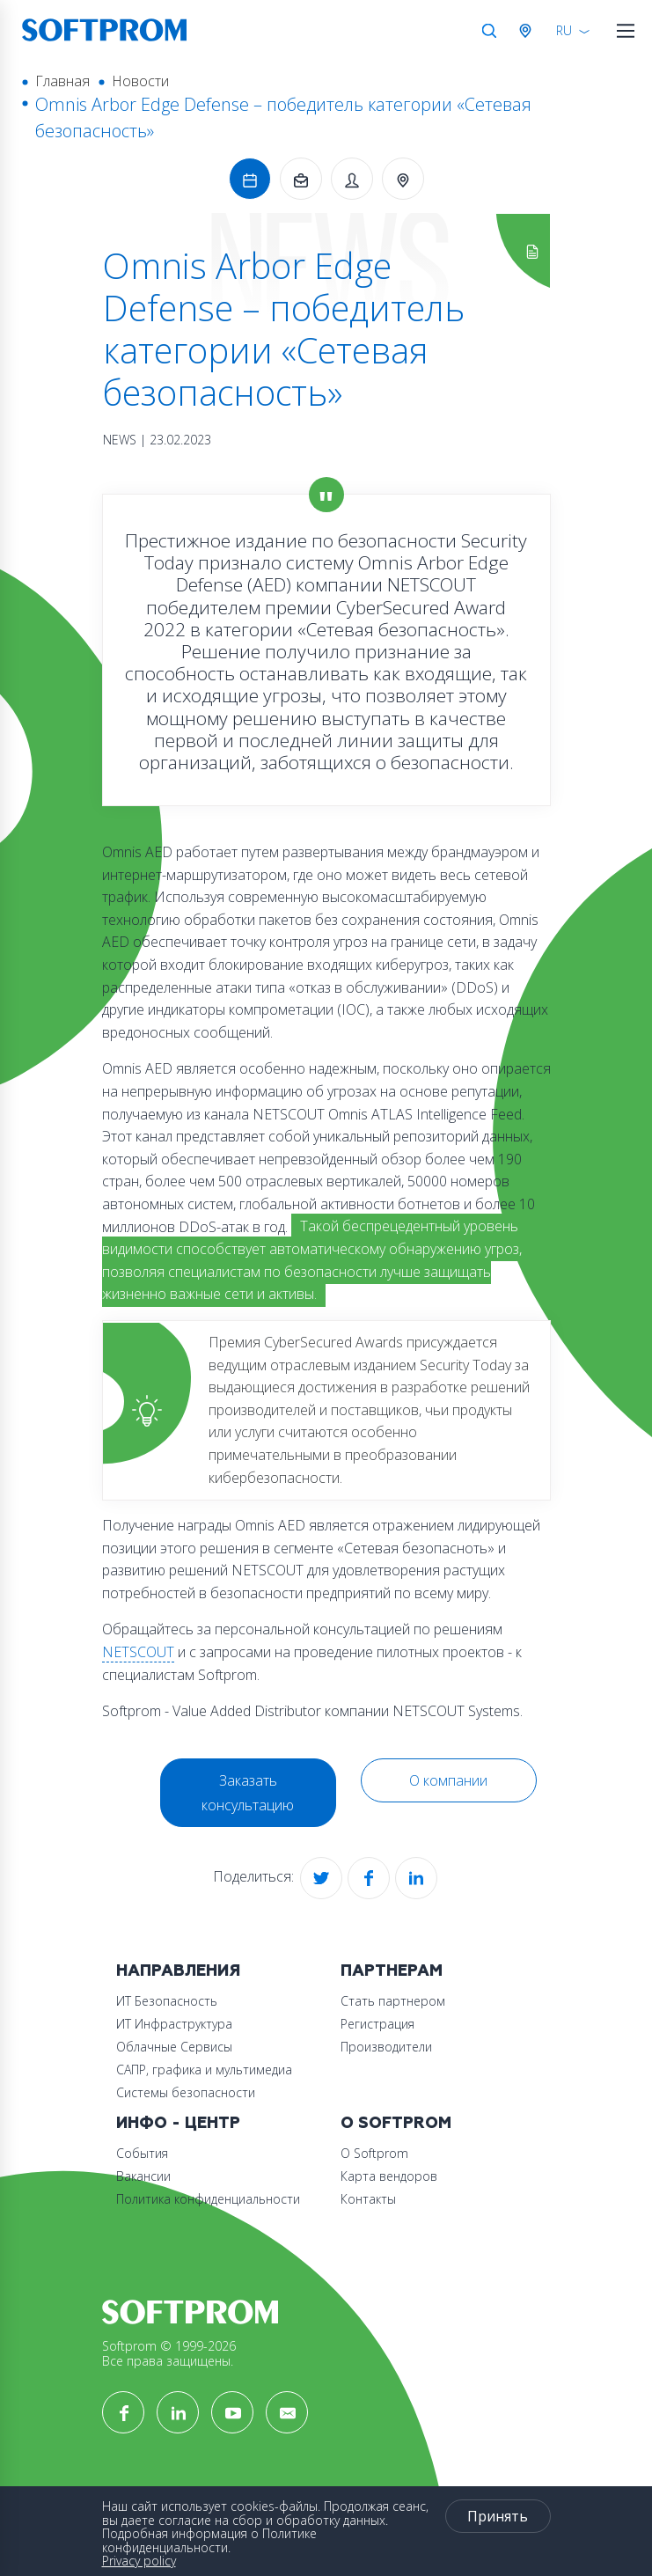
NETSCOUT (138, 1652)
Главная (62, 81)
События (142, 2153)
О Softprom (396, 2123)
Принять (497, 2516)
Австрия (529, 31)
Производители (386, 2046)
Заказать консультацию (247, 1793)
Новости (140, 81)
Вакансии (143, 2176)
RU (564, 30)
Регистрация (377, 2023)
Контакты (368, 2199)
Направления (178, 1971)
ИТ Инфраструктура (174, 2023)
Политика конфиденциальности (208, 2199)
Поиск (489, 31)
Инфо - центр (178, 2123)
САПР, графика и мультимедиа (204, 2069)
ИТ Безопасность (166, 2001)
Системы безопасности (185, 2092)
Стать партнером (393, 2001)
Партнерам (392, 1971)
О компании (448, 1780)
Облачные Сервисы (174, 2046)
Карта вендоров (389, 2176)
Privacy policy (139, 2560)
